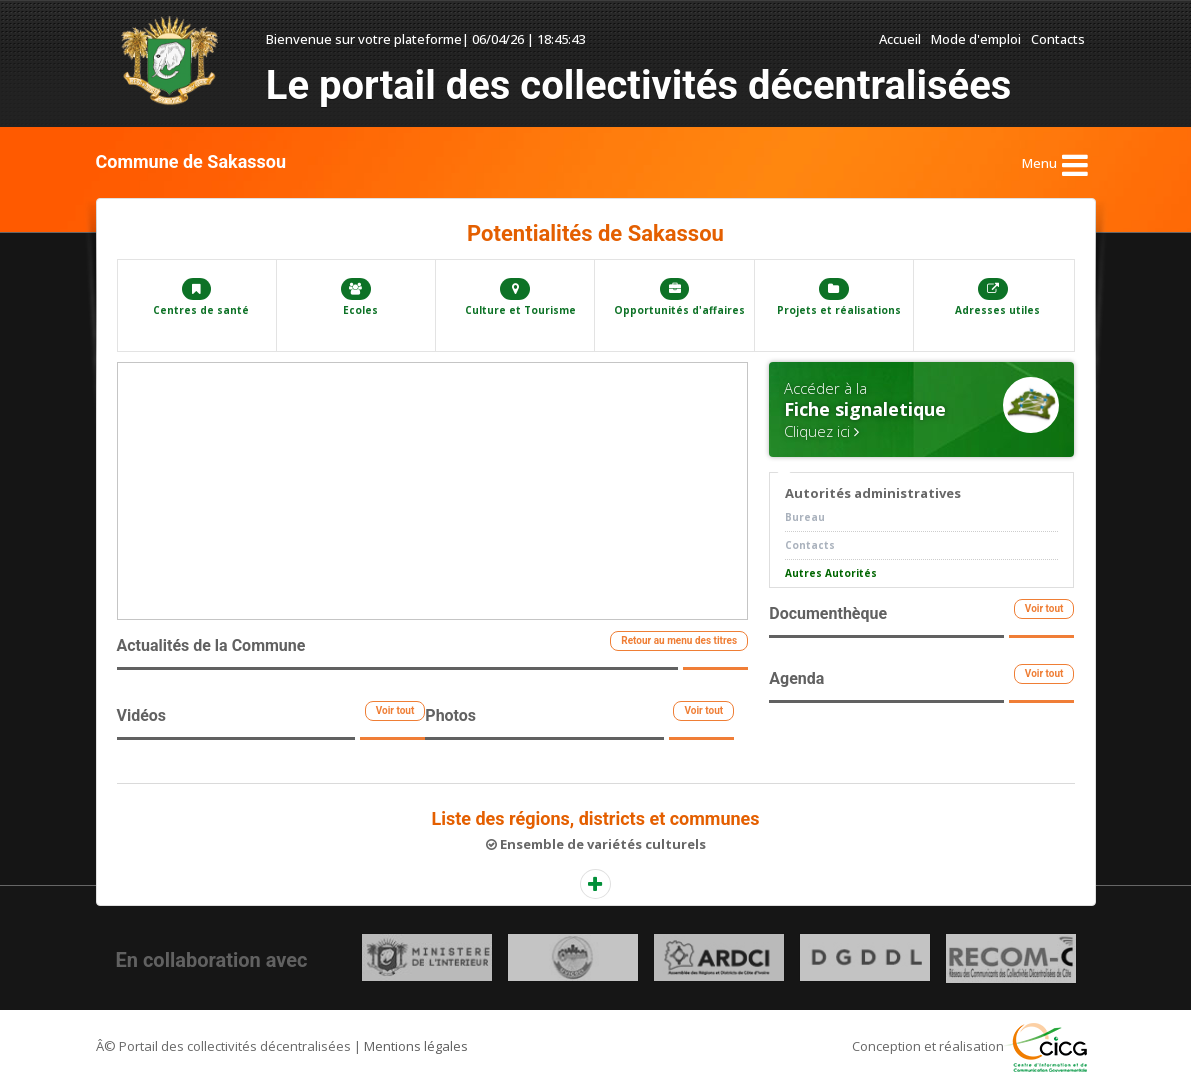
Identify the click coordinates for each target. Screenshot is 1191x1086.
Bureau (805, 517)
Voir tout (395, 710)
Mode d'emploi (976, 39)
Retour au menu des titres (679, 640)
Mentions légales (416, 1046)
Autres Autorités (831, 573)
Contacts (1058, 39)
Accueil (900, 39)
